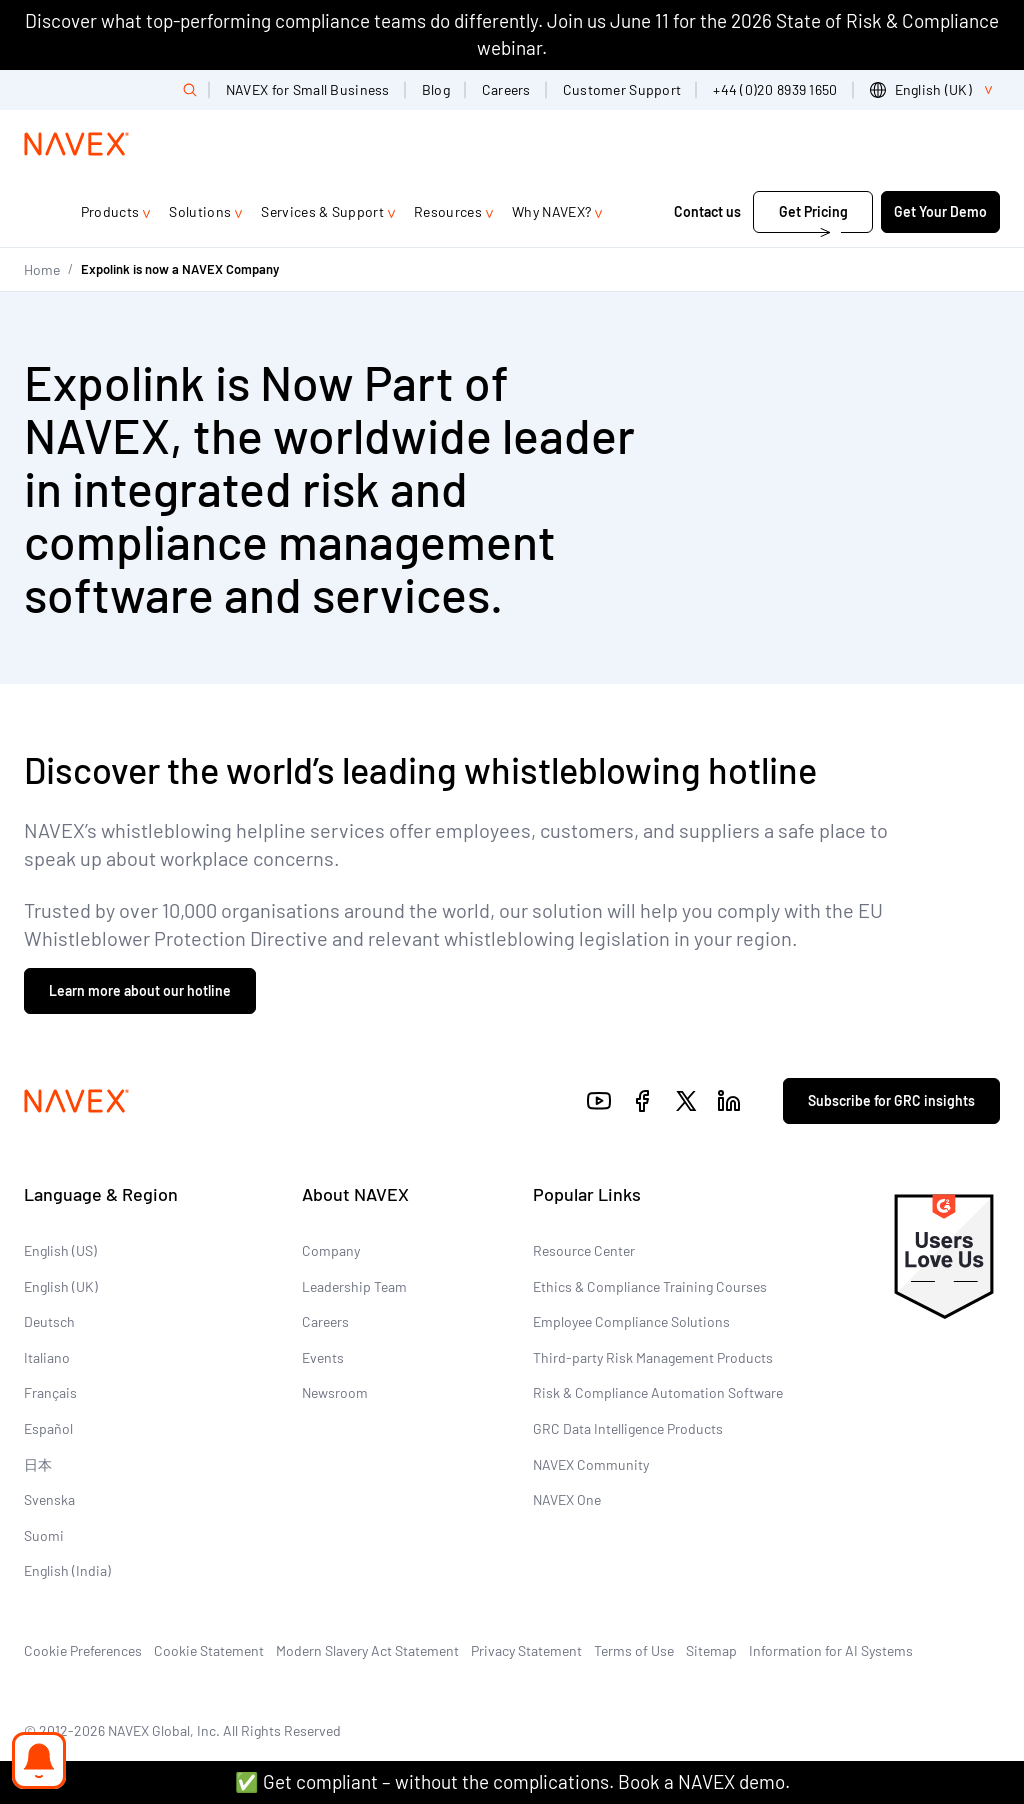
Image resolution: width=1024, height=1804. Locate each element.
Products (110, 211)
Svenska (49, 1499)
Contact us (707, 211)
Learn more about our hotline (140, 990)
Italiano (47, 1357)
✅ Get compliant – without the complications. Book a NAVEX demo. (512, 1781)
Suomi (44, 1535)
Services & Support (322, 211)
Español (48, 1428)
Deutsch (49, 1321)
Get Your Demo (940, 211)
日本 (38, 1464)
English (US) (60, 1250)
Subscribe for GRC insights (891, 1100)
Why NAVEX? (551, 211)
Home (42, 269)
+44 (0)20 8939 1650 (775, 89)
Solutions (200, 211)
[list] (935, 90)
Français (50, 1392)
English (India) (67, 1570)
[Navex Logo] (77, 144)
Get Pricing (813, 211)
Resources (448, 211)
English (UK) (61, 1286)
